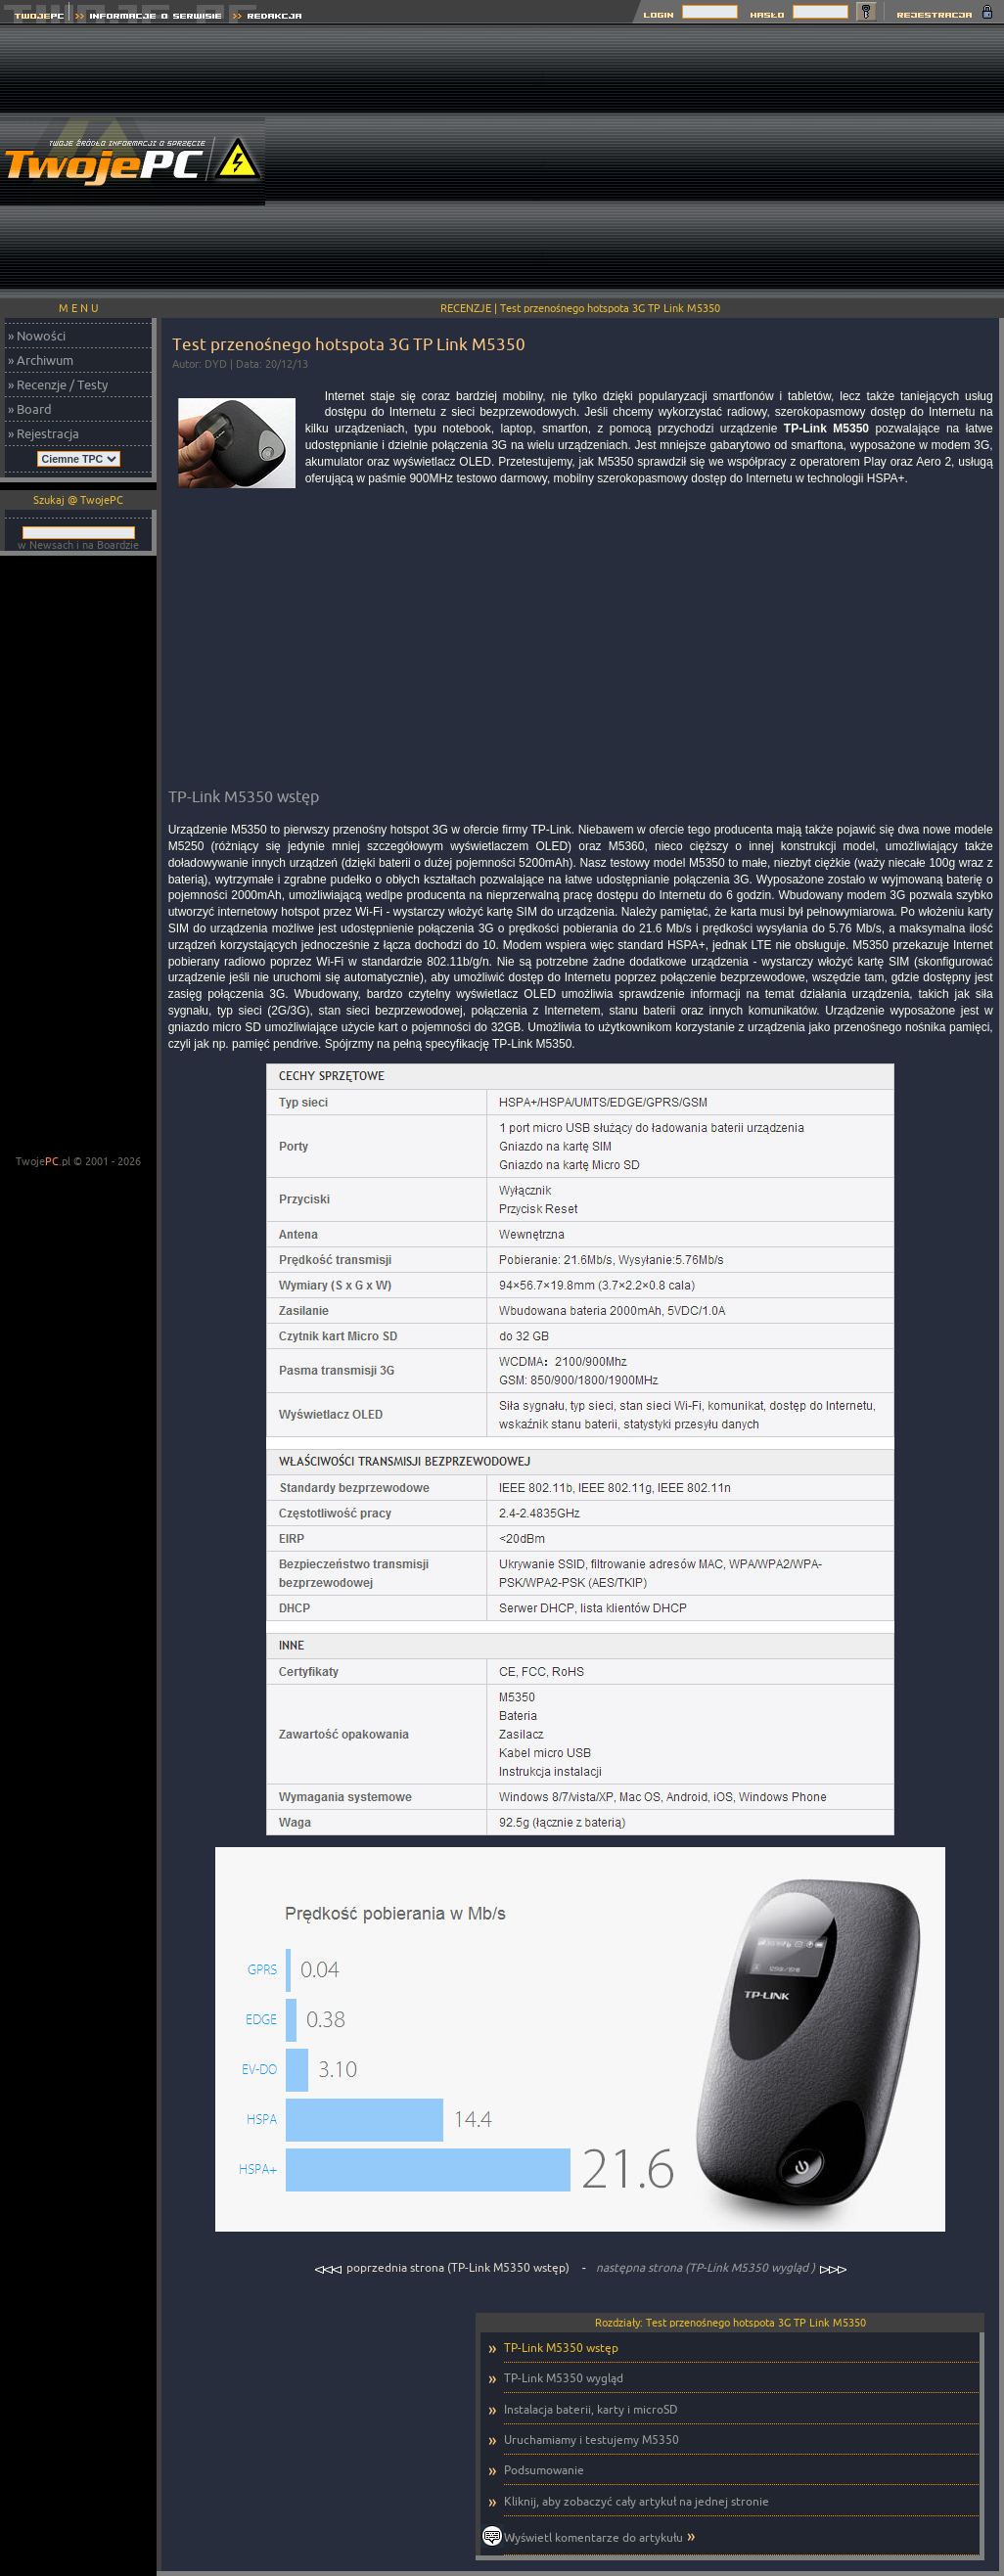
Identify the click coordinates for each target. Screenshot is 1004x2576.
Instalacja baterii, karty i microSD (591, 2409)
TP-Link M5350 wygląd (563, 2378)
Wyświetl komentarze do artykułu (593, 2537)
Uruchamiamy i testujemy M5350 (591, 2439)
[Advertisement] (774, 161)
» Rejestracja (43, 433)
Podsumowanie (544, 2469)
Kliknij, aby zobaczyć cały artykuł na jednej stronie (636, 2501)
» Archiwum (40, 360)
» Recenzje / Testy (58, 384)
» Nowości (37, 335)
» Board (30, 409)
